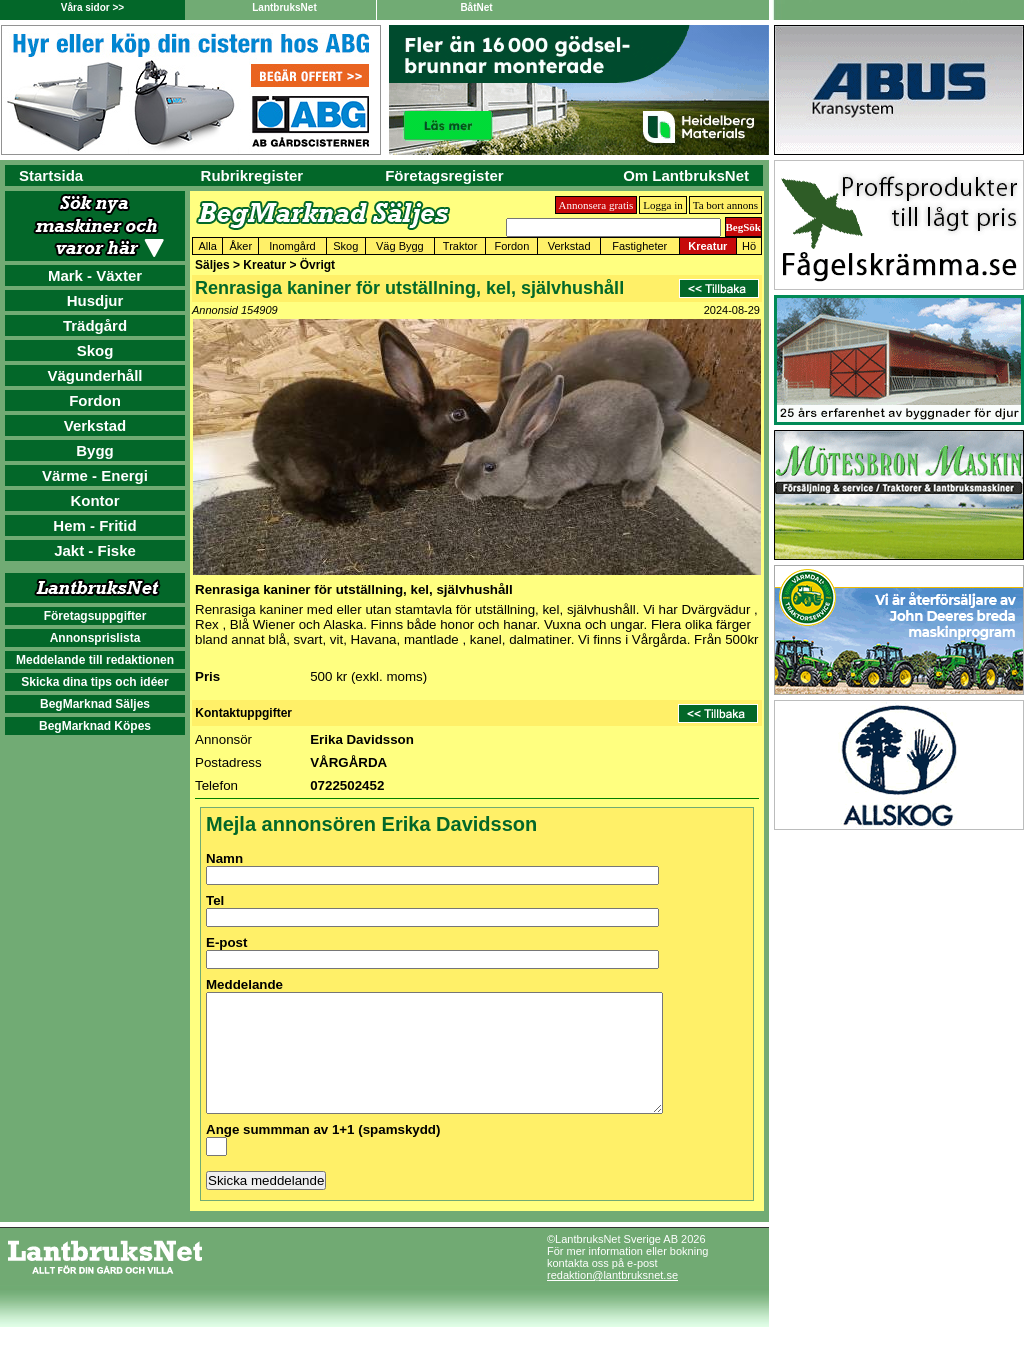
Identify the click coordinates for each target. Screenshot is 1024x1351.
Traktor (460, 246)
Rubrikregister (252, 175)
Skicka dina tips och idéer (94, 682)
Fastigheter (639, 246)
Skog (95, 350)
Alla (208, 246)
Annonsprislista (95, 638)
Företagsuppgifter (95, 616)
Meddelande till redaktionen (95, 660)
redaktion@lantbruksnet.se (612, 1299)
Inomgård (292, 246)
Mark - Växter (95, 275)
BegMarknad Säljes (95, 704)
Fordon (95, 400)
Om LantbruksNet (686, 175)
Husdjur (95, 300)
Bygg (95, 450)
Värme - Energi (95, 475)
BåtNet (476, 7)
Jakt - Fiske (95, 550)
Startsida (51, 175)
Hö (749, 246)
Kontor (94, 500)
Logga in (662, 205)
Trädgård (95, 325)
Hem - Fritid (94, 525)
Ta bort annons (725, 205)
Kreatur (707, 246)
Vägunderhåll (94, 375)
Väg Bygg (400, 246)
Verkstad (95, 425)
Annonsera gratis (596, 205)
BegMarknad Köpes (95, 726)
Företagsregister (444, 175)
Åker (241, 246)
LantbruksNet (284, 7)
